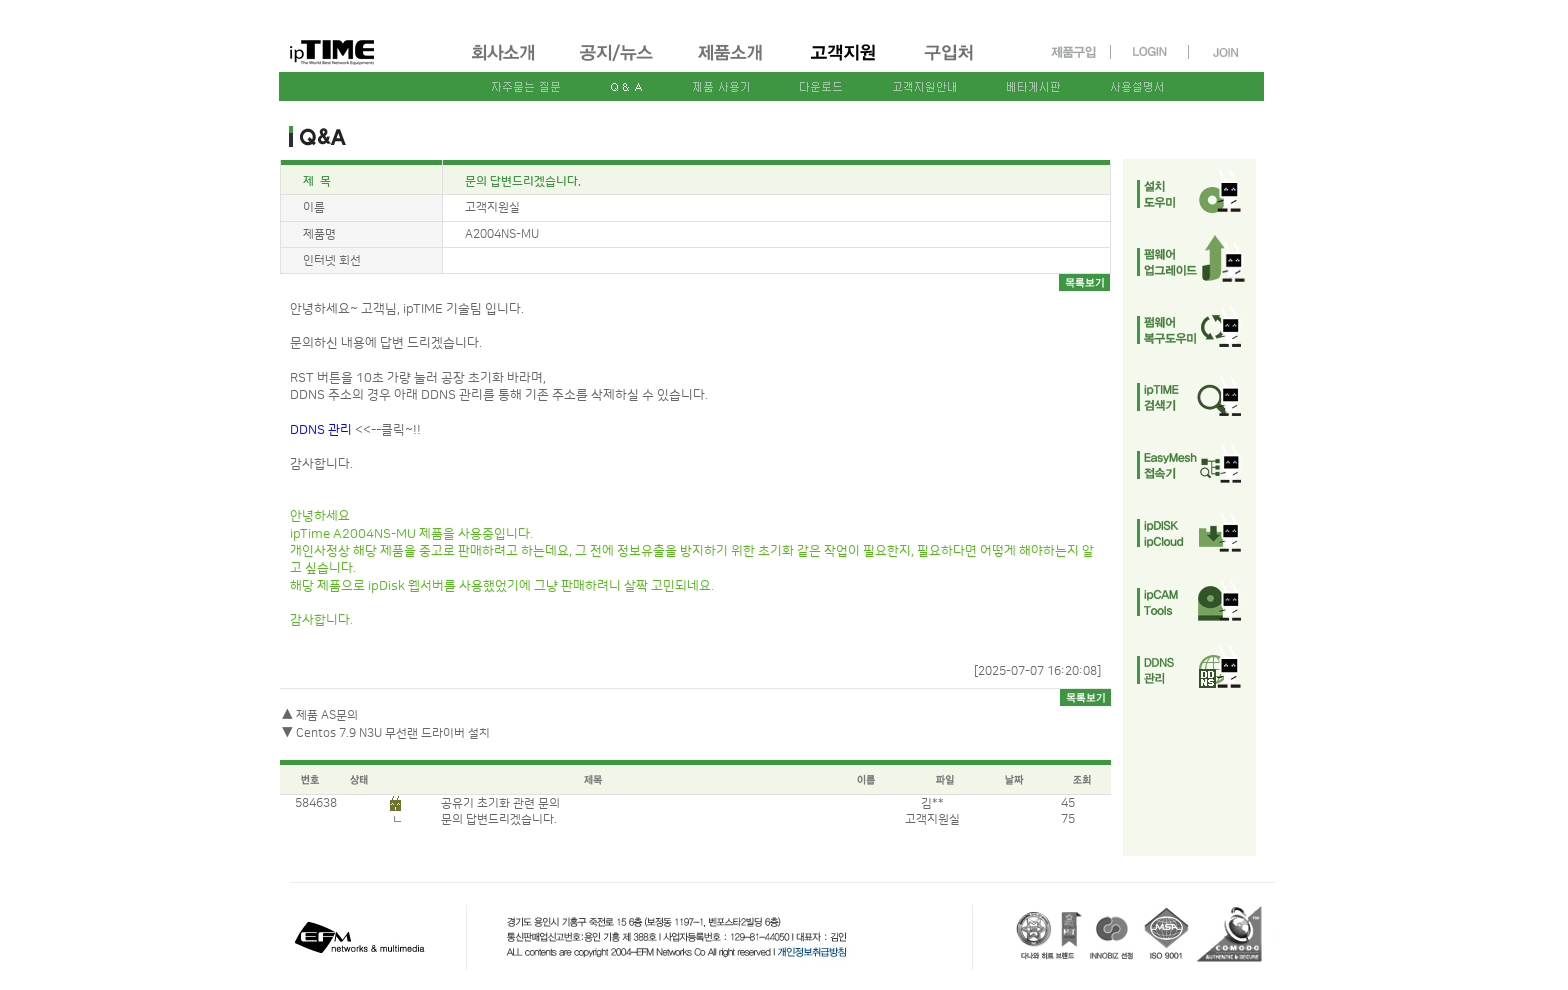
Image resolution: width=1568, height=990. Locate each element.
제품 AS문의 (327, 715)
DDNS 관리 (322, 430)
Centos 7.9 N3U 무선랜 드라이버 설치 (393, 733)
